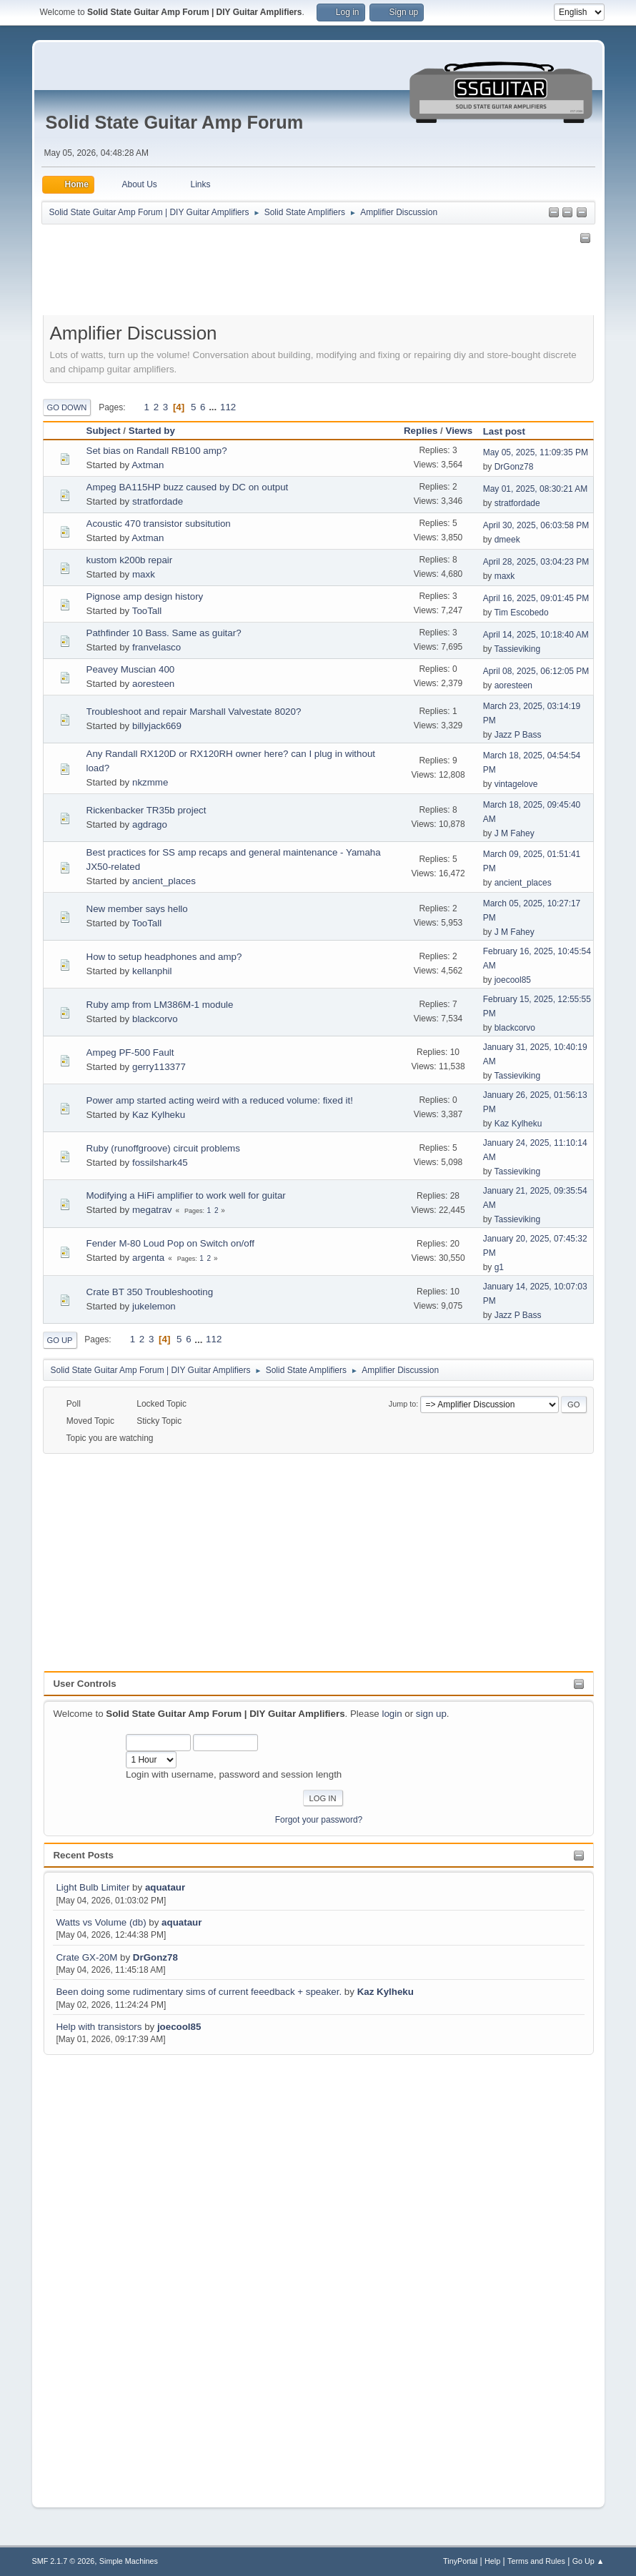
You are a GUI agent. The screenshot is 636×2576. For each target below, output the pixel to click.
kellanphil (152, 971)
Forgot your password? (319, 1820)
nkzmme (150, 782)
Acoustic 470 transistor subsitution (158, 523)
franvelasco (156, 647)
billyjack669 (157, 725)
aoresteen (153, 683)
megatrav (152, 1209)
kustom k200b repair (129, 560)
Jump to (402, 1404)
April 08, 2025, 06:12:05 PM (536, 671)
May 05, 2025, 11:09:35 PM (535, 452)
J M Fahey (515, 833)
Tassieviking (517, 649)
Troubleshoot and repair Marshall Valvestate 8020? (194, 711)
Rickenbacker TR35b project (146, 810)
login (392, 1713)
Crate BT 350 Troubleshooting (150, 1292)
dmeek (507, 540)
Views (459, 430)
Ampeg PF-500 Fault (130, 1052)
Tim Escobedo (521, 613)
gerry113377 (159, 1066)
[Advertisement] (101, 2272)
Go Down (67, 407)
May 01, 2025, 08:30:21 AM (535, 489)
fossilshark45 (160, 1162)
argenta (148, 1257)
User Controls (84, 1683)
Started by (152, 430)
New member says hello (137, 908)
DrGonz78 (155, 1957)
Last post (510, 431)
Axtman (147, 465)
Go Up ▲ (588, 2561)
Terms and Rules (536, 2561)
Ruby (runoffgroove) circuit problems (163, 1148)
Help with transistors (98, 2026)
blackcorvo (155, 1019)
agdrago (149, 824)
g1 (499, 1267)
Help (492, 2561)
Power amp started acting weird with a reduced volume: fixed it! (219, 1100)
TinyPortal (460, 2561)
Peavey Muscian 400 (130, 669)
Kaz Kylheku (385, 1991)
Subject (103, 430)
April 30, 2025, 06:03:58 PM (536, 525)
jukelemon (154, 1306)
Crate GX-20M (86, 1957)
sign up (431, 1713)
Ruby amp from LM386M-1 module (160, 1004)
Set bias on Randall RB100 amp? (156, 450)
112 (228, 407)
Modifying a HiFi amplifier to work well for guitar (186, 1195)
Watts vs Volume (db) (101, 1922)
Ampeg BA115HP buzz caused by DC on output (187, 487)
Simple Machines (128, 2561)
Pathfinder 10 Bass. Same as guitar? (164, 633)
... (214, 407)
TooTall (147, 610)
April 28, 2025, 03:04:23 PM (536, 562)
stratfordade (157, 501)
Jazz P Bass (518, 735)
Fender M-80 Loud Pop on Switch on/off (170, 1243)
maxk (143, 574)
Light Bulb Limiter (92, 1887)
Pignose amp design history (145, 596)
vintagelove (516, 784)
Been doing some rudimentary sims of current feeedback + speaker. (199, 1991)
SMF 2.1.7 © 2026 (63, 2561)
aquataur (165, 1887)
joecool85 (179, 2026)
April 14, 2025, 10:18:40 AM (536, 635)
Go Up (60, 1340)
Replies (420, 430)
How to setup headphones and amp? (164, 956)
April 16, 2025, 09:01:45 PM (536, 598)
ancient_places (164, 881)
